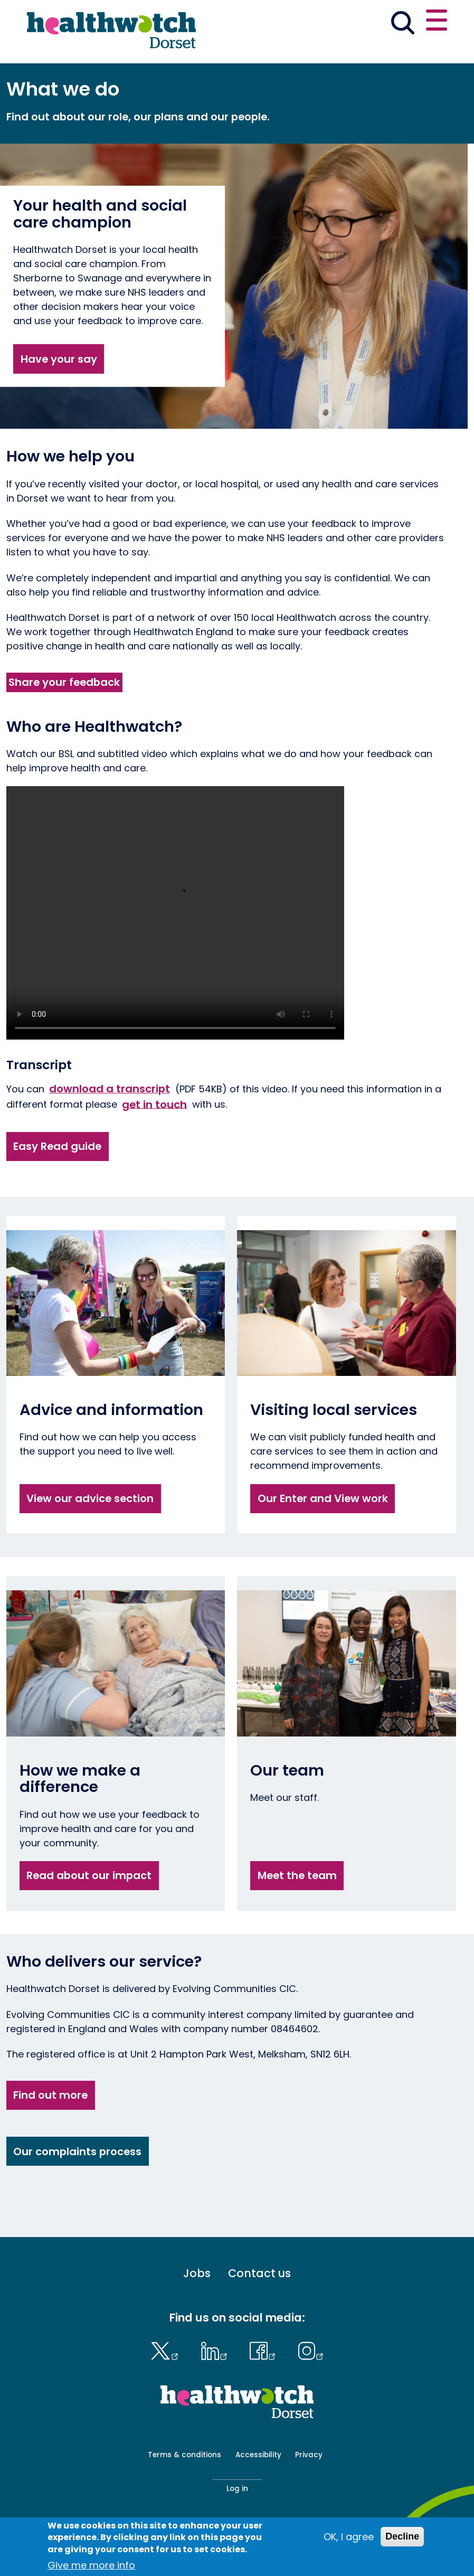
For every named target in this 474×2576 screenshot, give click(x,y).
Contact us (259, 2273)
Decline (402, 2536)
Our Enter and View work (323, 1498)
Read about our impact (88, 1875)
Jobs (197, 2273)
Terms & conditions (184, 2455)
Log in (237, 2489)
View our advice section (90, 1498)
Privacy (309, 2455)
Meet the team (297, 1875)
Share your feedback (64, 682)
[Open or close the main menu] (436, 22)
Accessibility (258, 2455)
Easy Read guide (57, 1146)
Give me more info (91, 2565)
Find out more (50, 2095)
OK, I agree (349, 2536)
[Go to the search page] (402, 24)
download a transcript (109, 1088)
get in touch (154, 1104)
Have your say (59, 359)
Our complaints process (77, 2151)
